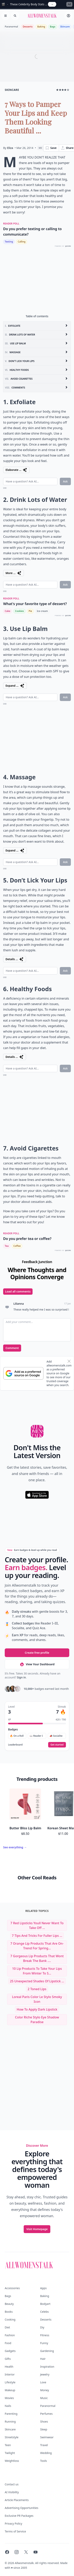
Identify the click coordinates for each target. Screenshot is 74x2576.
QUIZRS (68, 246)
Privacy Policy (13, 2523)
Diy (42, 2327)
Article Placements (17, 2500)
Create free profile (37, 1652)
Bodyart (45, 2304)
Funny (44, 2343)
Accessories (12, 2288)
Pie (30, 611)
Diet (7, 2327)
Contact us (12, 2484)
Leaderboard (15, 1744)
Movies (9, 2398)
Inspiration (47, 2366)
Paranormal (11, 26)
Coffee (17, 1246)
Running (10, 2421)
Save (51, 148)
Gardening (47, 2351)
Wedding (46, 2453)
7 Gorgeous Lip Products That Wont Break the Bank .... (37, 1958)
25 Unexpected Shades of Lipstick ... (37, 1981)
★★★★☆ (62, 90)
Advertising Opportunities (21, 2508)
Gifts (8, 2359)
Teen (8, 2445)
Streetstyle (12, 2437)
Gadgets (10, 2351)
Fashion (10, 2335)
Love (43, 2382)
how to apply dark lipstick (37, 2009)
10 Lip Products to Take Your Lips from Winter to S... (37, 1970)
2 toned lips (37, 1989)
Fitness (44, 2335)
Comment (12, 1348)
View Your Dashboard (37, 1664)
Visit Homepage (37, 2229)
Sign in (21, 1677)
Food (8, 2343)
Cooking (10, 2319)
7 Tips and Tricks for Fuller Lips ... (37, 1935)
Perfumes (46, 2414)
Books (9, 2311)
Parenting (11, 2414)
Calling (21, 241)
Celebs (44, 2311)
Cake (7, 611)
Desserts (28, 26)
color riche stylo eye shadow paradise (37, 2019)
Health (9, 2366)
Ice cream (42, 611)
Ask (65, 481)
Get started (57, 1744)
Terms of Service (15, 2531)
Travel (44, 2445)
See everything (15, 1847)
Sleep (43, 2429)
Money (44, 2390)
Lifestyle (10, 2382)
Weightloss (12, 2461)
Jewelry (45, 2374)
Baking (41, 26)
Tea (7, 1246)
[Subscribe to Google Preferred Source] (23, 1373)
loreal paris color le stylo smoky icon (37, 1999)
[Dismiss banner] (69, 1361)
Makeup (10, 2390)
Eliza (10, 148)
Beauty (9, 2304)
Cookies (19, 611)
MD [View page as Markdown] (40, 148)
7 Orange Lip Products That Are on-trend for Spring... (37, 1945)
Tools (43, 2461)
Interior (10, 2374)
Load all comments (18, 1291)
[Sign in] (68, 16)
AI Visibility (12, 2492)
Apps (43, 2288)
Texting (9, 241)
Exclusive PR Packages (19, 2516)
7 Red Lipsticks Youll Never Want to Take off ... (37, 1925)
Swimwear (47, 2437)
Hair (43, 2359)
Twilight (10, 2453)
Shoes (44, 2421)
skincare (12, 90)
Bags (52, 26)
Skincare (65, 26)
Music (44, 2398)
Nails (8, 2406)
